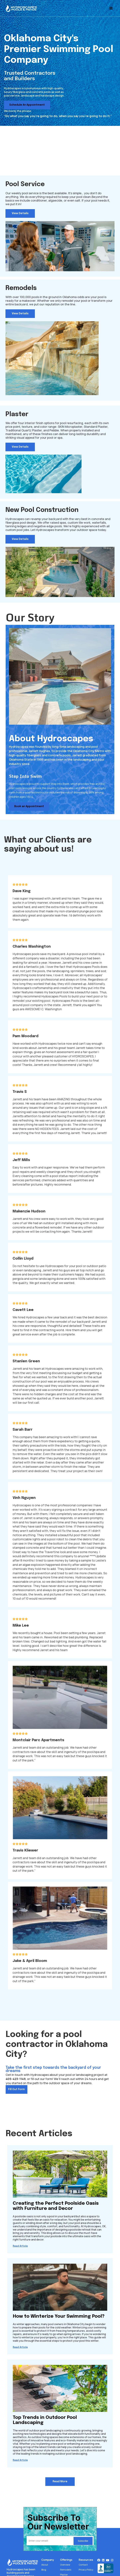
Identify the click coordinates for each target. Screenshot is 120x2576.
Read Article (20, 2246)
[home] (20, 8)
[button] (111, 8)
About (44, 2564)
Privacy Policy (86, 2569)
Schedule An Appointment (27, 105)
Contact (83, 2564)
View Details (20, 213)
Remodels (65, 2569)
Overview (65, 2564)
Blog (43, 2569)
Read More (60, 2481)
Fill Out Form (16, 2089)
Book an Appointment (29, 806)
